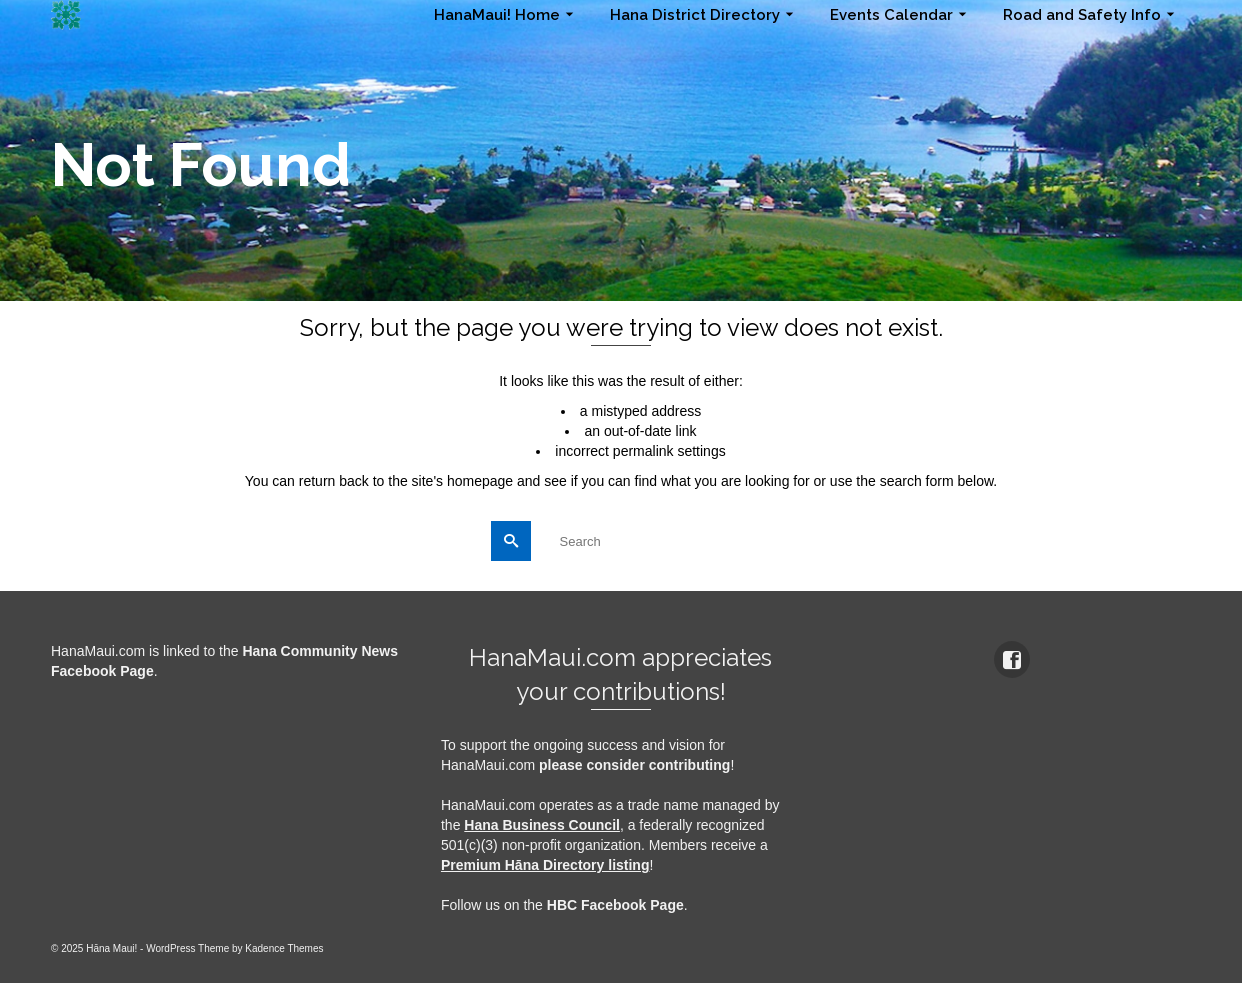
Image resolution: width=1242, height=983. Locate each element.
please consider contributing (634, 765)
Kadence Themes (284, 948)
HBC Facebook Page (615, 905)
